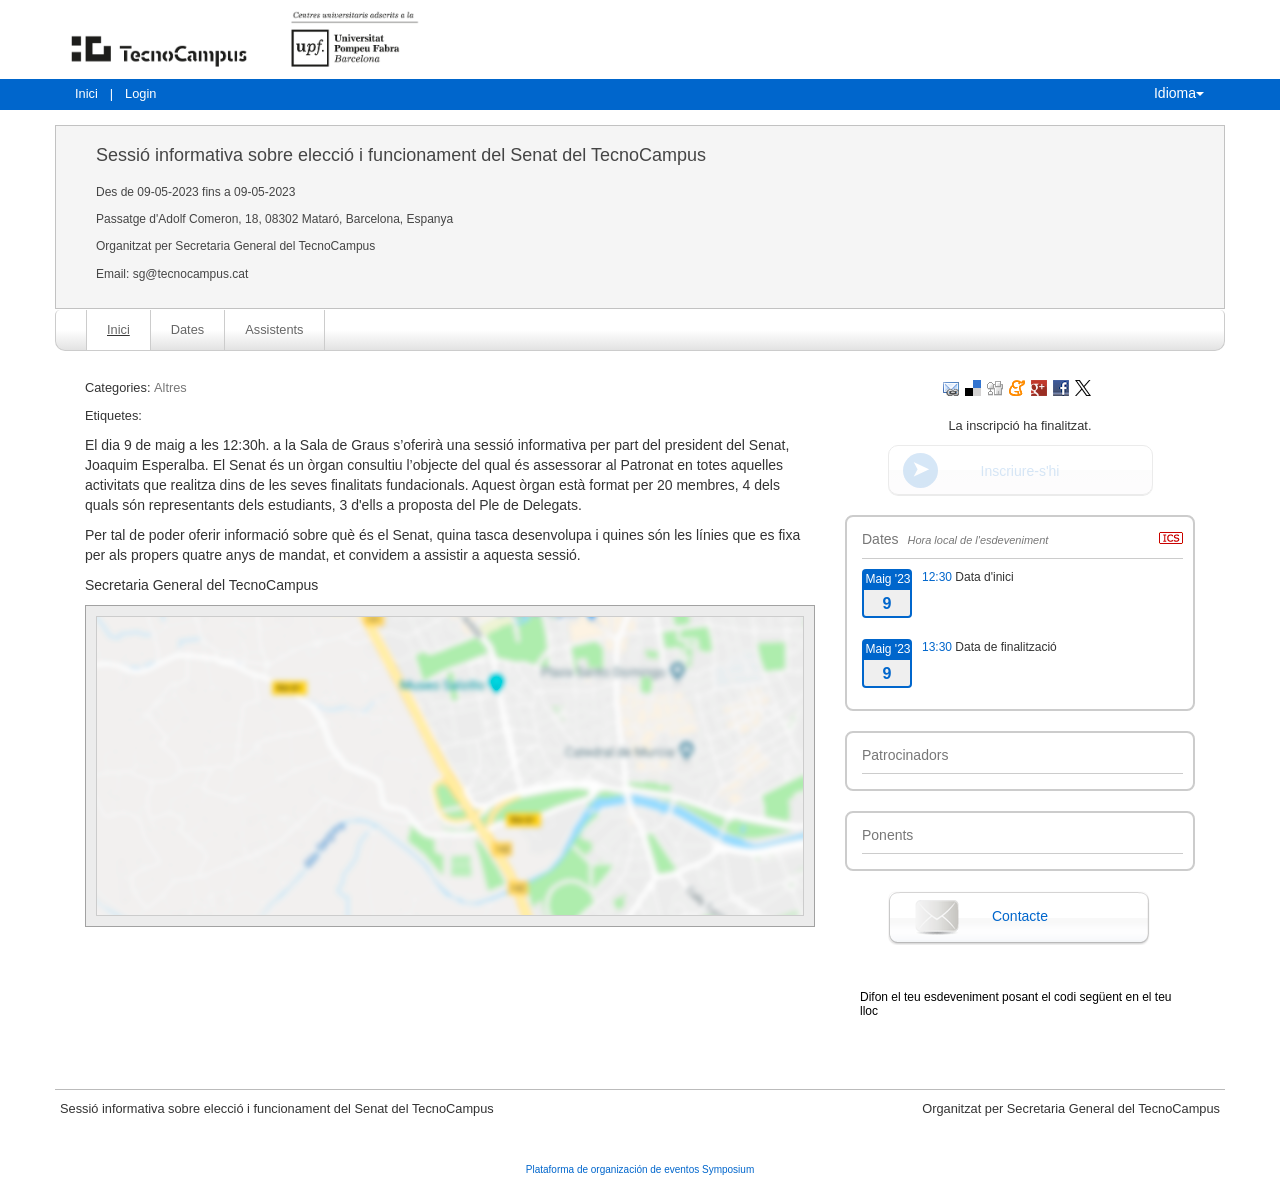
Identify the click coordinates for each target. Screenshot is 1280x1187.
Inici (86, 93)
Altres (170, 387)
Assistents (274, 329)
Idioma (1179, 93)
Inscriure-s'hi (1020, 471)
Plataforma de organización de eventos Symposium (640, 1169)
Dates (187, 329)
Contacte (1020, 916)
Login (140, 93)
